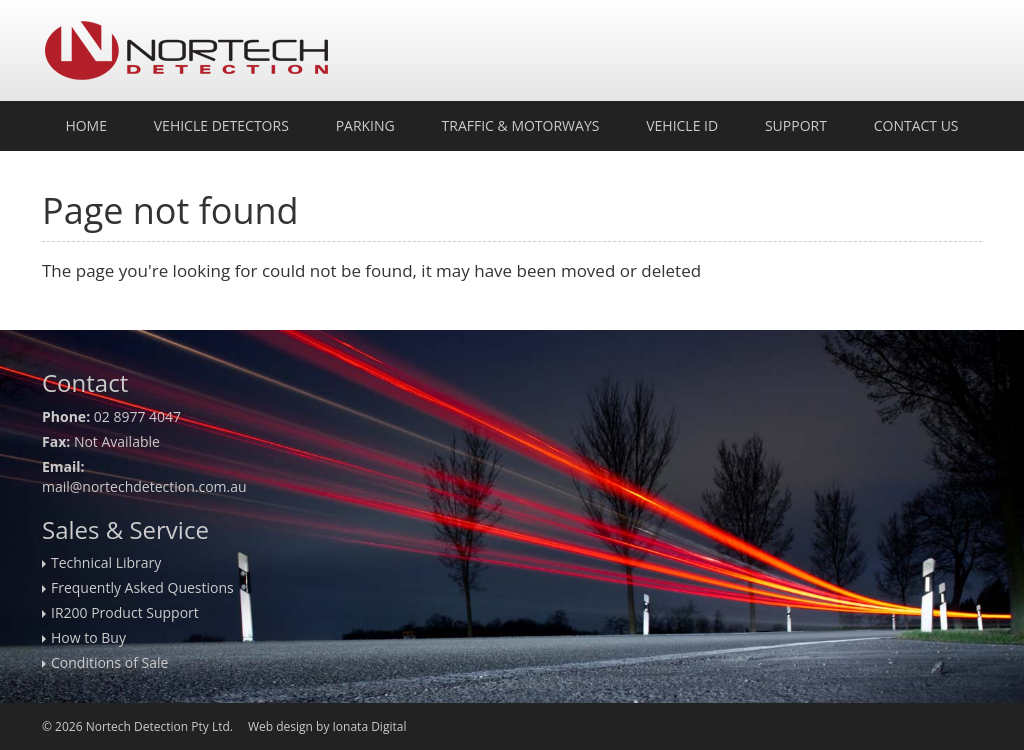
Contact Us (916, 125)
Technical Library (106, 562)
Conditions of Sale (109, 662)
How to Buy (88, 637)
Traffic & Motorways (521, 125)
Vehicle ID (682, 125)
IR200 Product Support (125, 612)
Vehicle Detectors (221, 125)
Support (796, 125)
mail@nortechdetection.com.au (144, 486)
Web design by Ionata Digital (327, 726)
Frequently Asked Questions (142, 587)
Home (86, 125)
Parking (365, 125)
